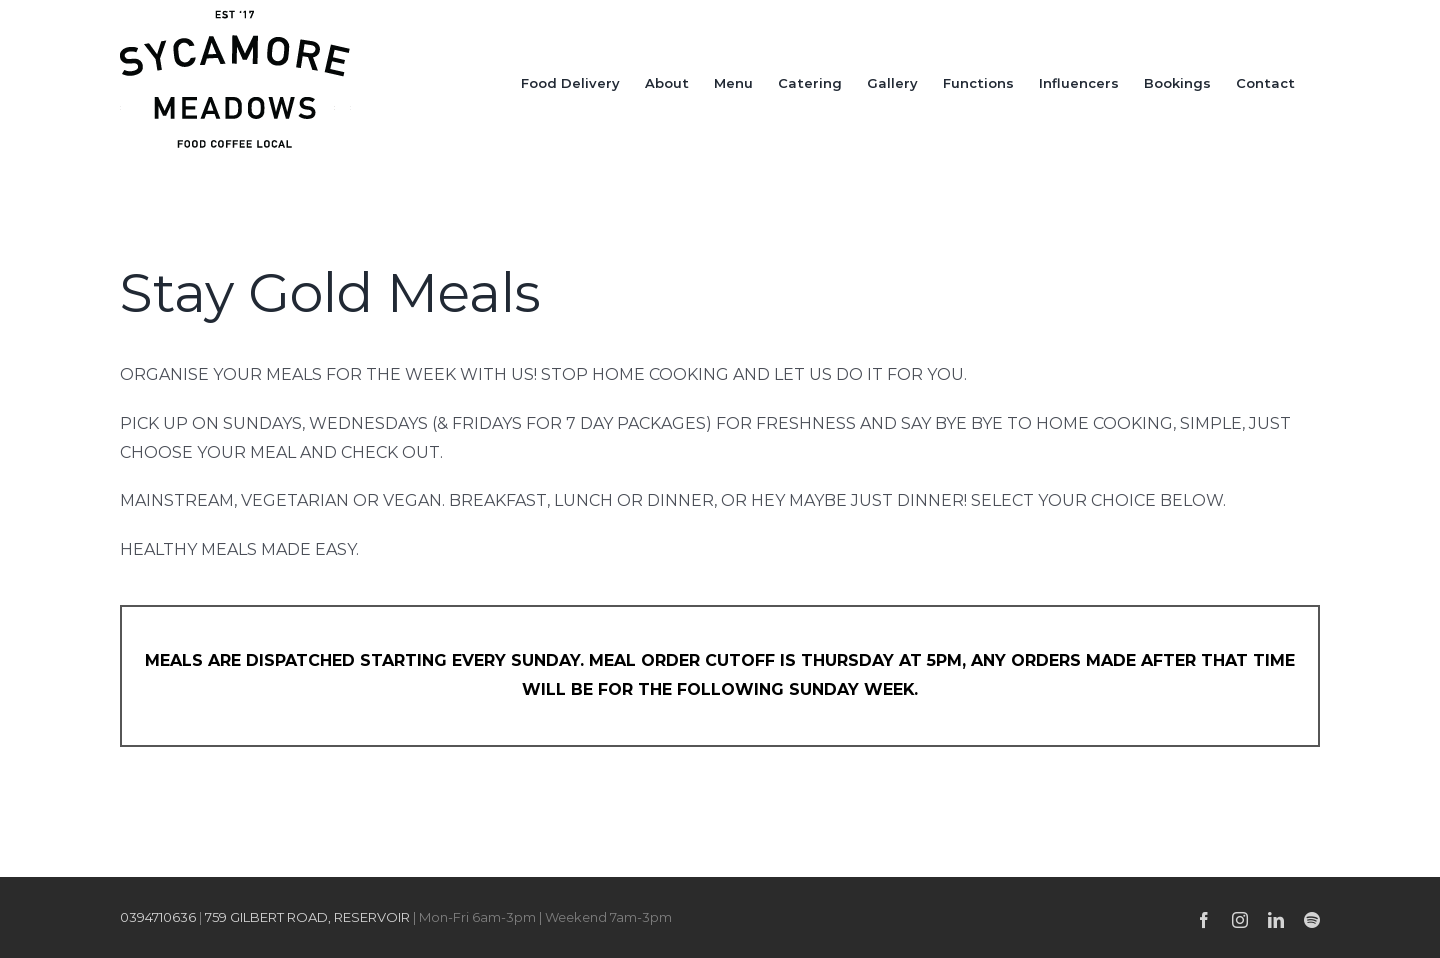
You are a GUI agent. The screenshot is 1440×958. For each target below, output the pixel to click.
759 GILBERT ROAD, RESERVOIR (307, 917)
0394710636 (158, 917)
